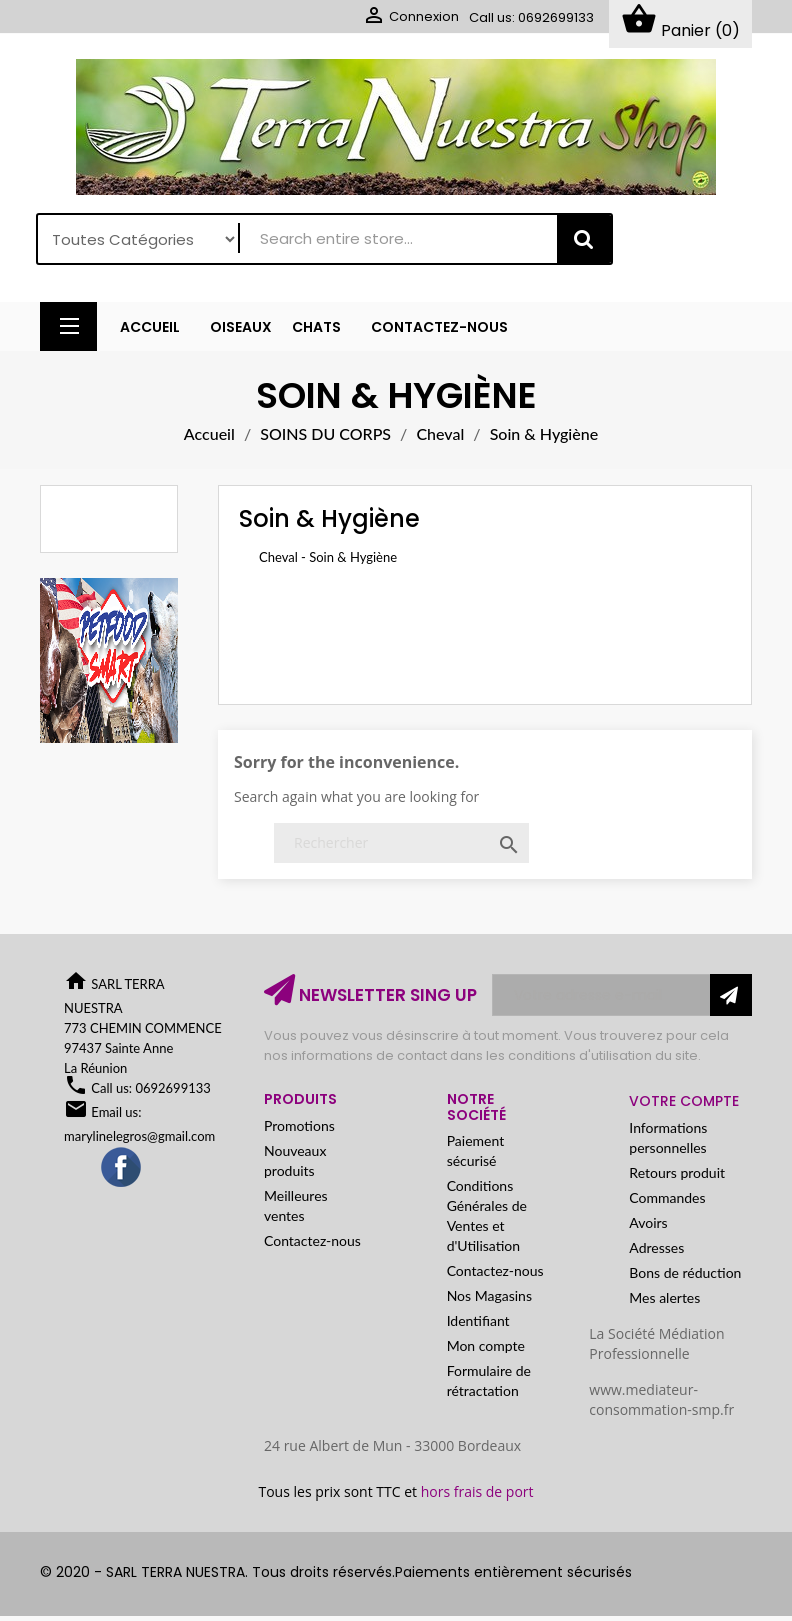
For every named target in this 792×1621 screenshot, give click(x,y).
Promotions (299, 1130)
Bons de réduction (685, 1277)
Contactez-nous (312, 1245)
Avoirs (648, 1227)
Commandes (667, 1202)
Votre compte (684, 1106)
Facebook (122, 1173)
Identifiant (478, 1325)
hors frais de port (477, 1496)
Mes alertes (664, 1302)
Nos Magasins (489, 1300)
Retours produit (677, 1177)
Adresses (656, 1252)
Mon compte (486, 1350)
